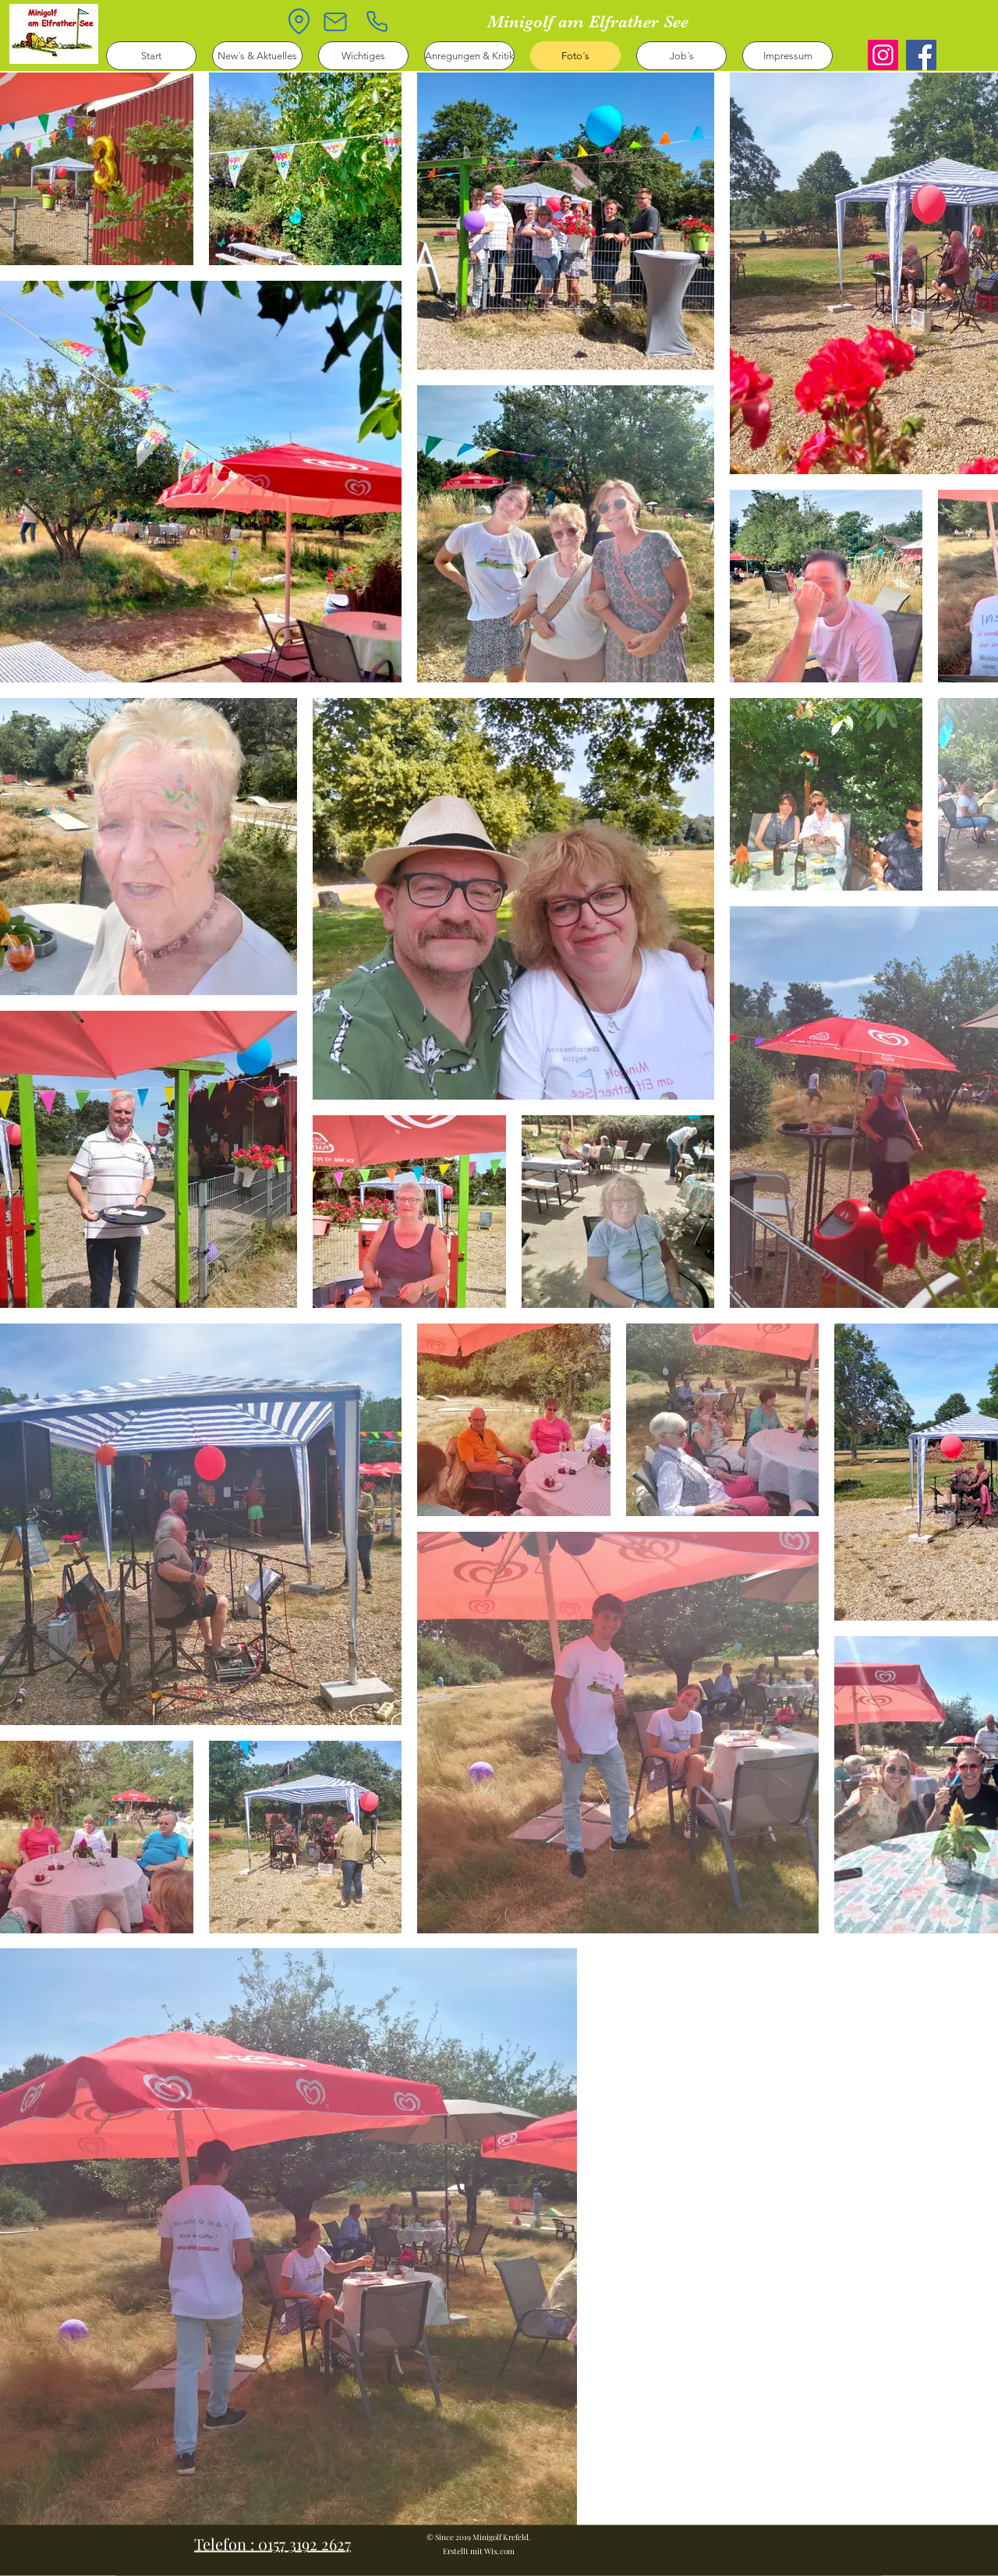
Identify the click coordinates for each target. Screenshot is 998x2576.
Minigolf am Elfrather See (587, 21)
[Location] (299, 21)
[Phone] (376, 21)
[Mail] (335, 22)
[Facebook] (921, 55)
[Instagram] (883, 55)
